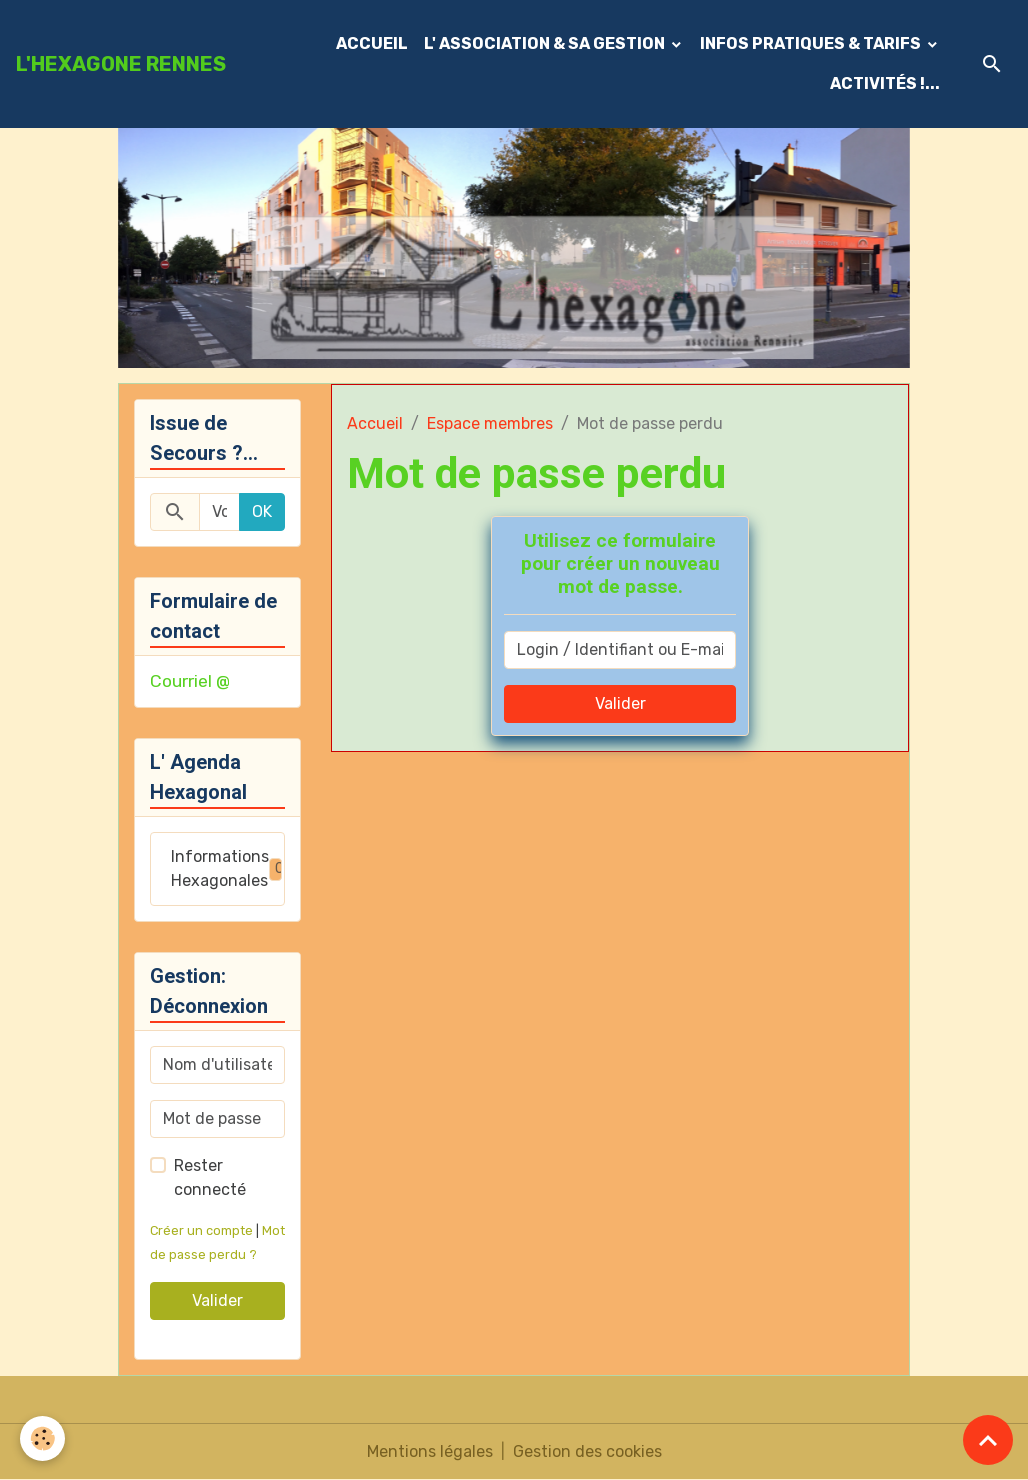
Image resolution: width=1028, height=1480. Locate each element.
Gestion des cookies (587, 1451)
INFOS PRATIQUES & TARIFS (812, 43)
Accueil (375, 423)
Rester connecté (210, 1177)
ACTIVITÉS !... (885, 83)
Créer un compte (201, 1230)
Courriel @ (190, 681)
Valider (620, 703)
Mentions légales (430, 1451)
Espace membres (490, 423)
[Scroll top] (988, 1440)
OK (262, 511)
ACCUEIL (372, 43)
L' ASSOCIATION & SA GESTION (546, 43)
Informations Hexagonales (228, 868)
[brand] (121, 64)
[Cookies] (42, 1438)
